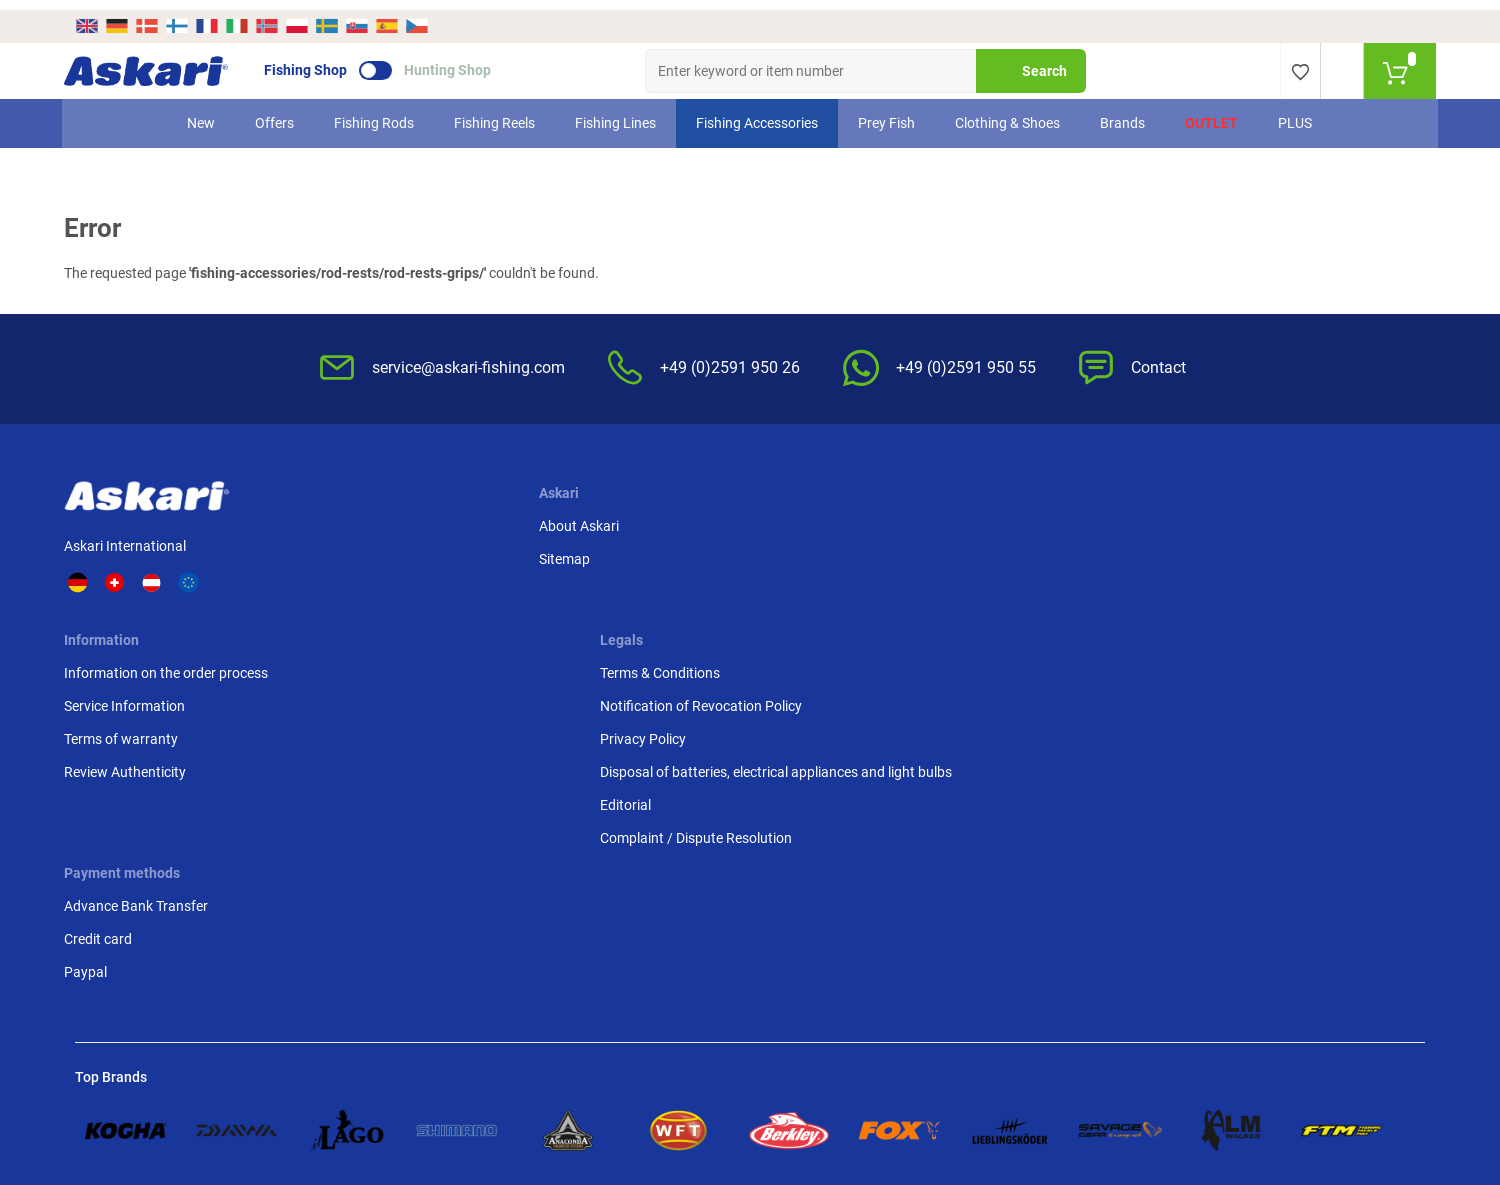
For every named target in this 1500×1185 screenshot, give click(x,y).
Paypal (1126, 588)
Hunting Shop (458, 61)
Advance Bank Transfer (1177, 522)
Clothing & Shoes (1008, 113)
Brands (1123, 113)
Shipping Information (633, 1076)
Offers (275, 113)
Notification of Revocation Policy (977, 555)
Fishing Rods (375, 113)
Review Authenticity (594, 621)
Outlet (1212, 113)
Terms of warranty (590, 588)
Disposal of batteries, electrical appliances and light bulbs (970, 631)
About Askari (385, 522)
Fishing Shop (316, 61)
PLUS (1296, 113)
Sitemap (370, 555)
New (202, 113)
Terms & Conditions (936, 522)
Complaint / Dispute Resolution (972, 708)
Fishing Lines (616, 113)
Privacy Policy (919, 588)
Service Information (593, 555)
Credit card (1139, 555)
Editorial (901, 675)
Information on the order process (635, 522)
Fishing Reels (495, 113)
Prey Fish (887, 113)
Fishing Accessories (758, 113)
